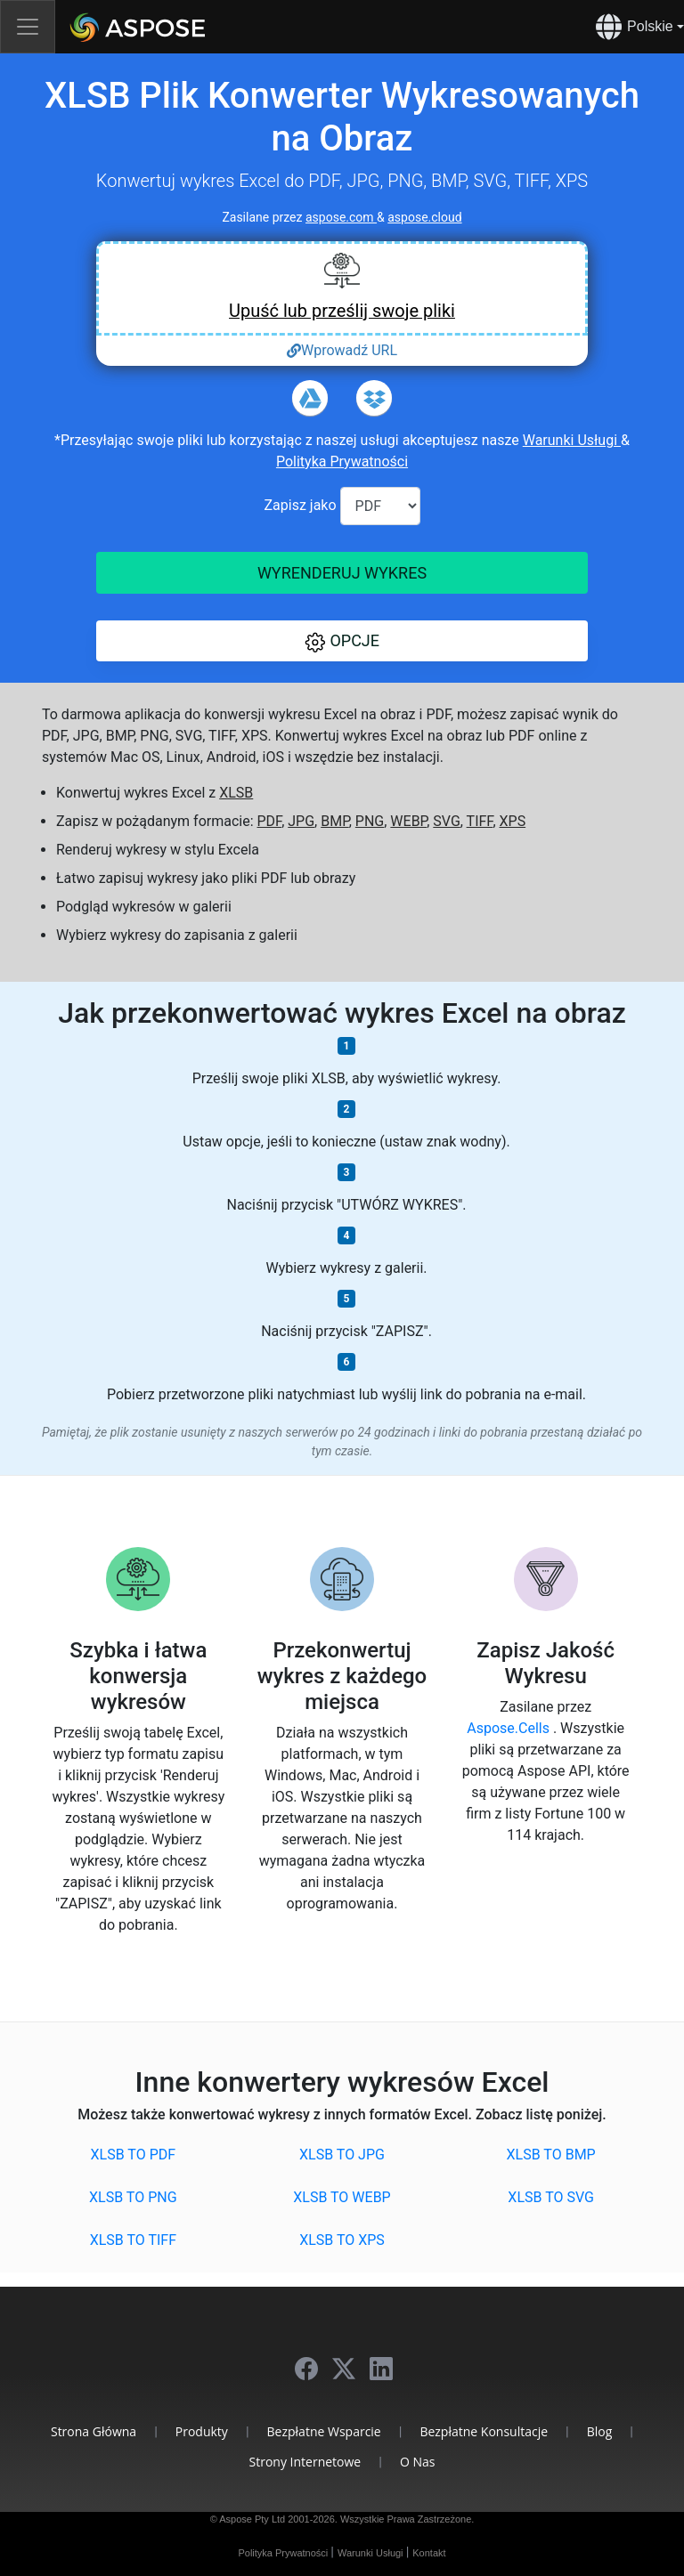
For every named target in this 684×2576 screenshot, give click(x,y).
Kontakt (428, 2553)
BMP (335, 821)
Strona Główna (93, 2431)
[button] (342, 640)
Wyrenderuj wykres (342, 572)
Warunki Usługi (572, 440)
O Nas (418, 2461)
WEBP (408, 821)
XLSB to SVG (551, 2197)
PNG (369, 821)
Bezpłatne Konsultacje (483, 2431)
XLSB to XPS (342, 2240)
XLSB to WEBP (341, 2197)
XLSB (236, 792)
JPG (301, 821)
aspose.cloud (424, 217)
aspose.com (341, 217)
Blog (600, 2431)
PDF (269, 821)
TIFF (480, 821)
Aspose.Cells (510, 1728)
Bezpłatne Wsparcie (324, 2431)
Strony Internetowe (305, 2461)
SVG (446, 821)
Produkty (201, 2431)
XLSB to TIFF (133, 2240)
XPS (513, 821)
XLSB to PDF (133, 2154)
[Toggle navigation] (27, 26)
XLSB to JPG (342, 2154)
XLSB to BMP (551, 2154)
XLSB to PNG (132, 2197)
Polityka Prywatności (342, 461)
